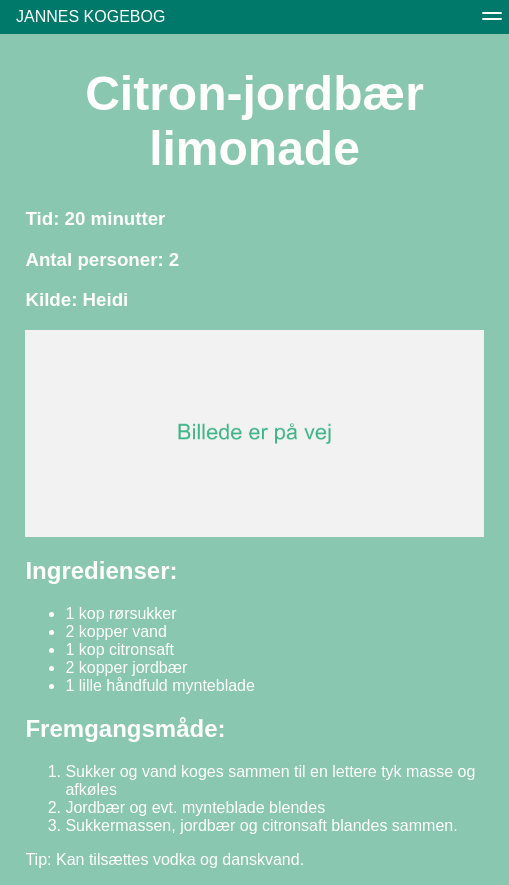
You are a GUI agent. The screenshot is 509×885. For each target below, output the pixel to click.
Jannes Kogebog (90, 16)
